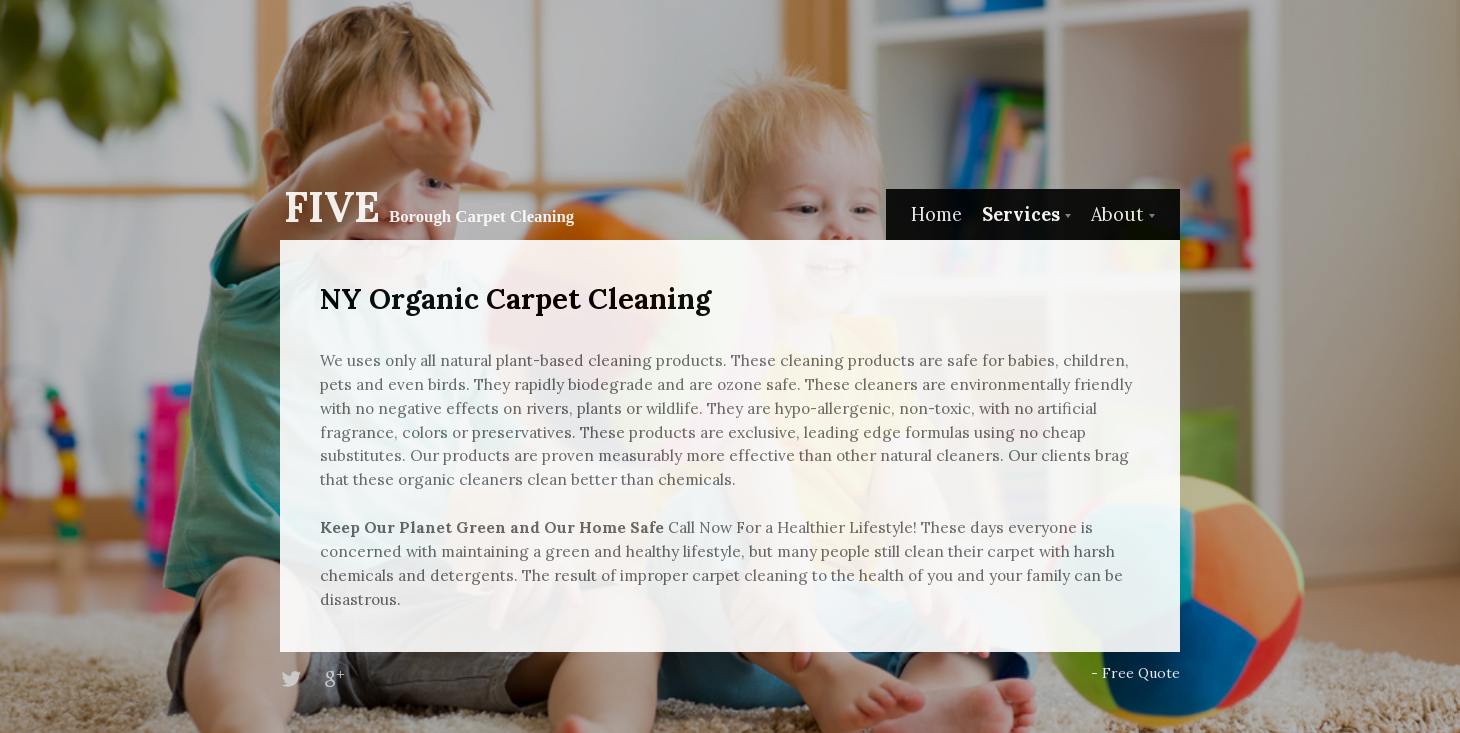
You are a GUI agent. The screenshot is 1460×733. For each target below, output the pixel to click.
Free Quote (1141, 673)
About (1117, 214)
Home (936, 214)
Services (1021, 214)
